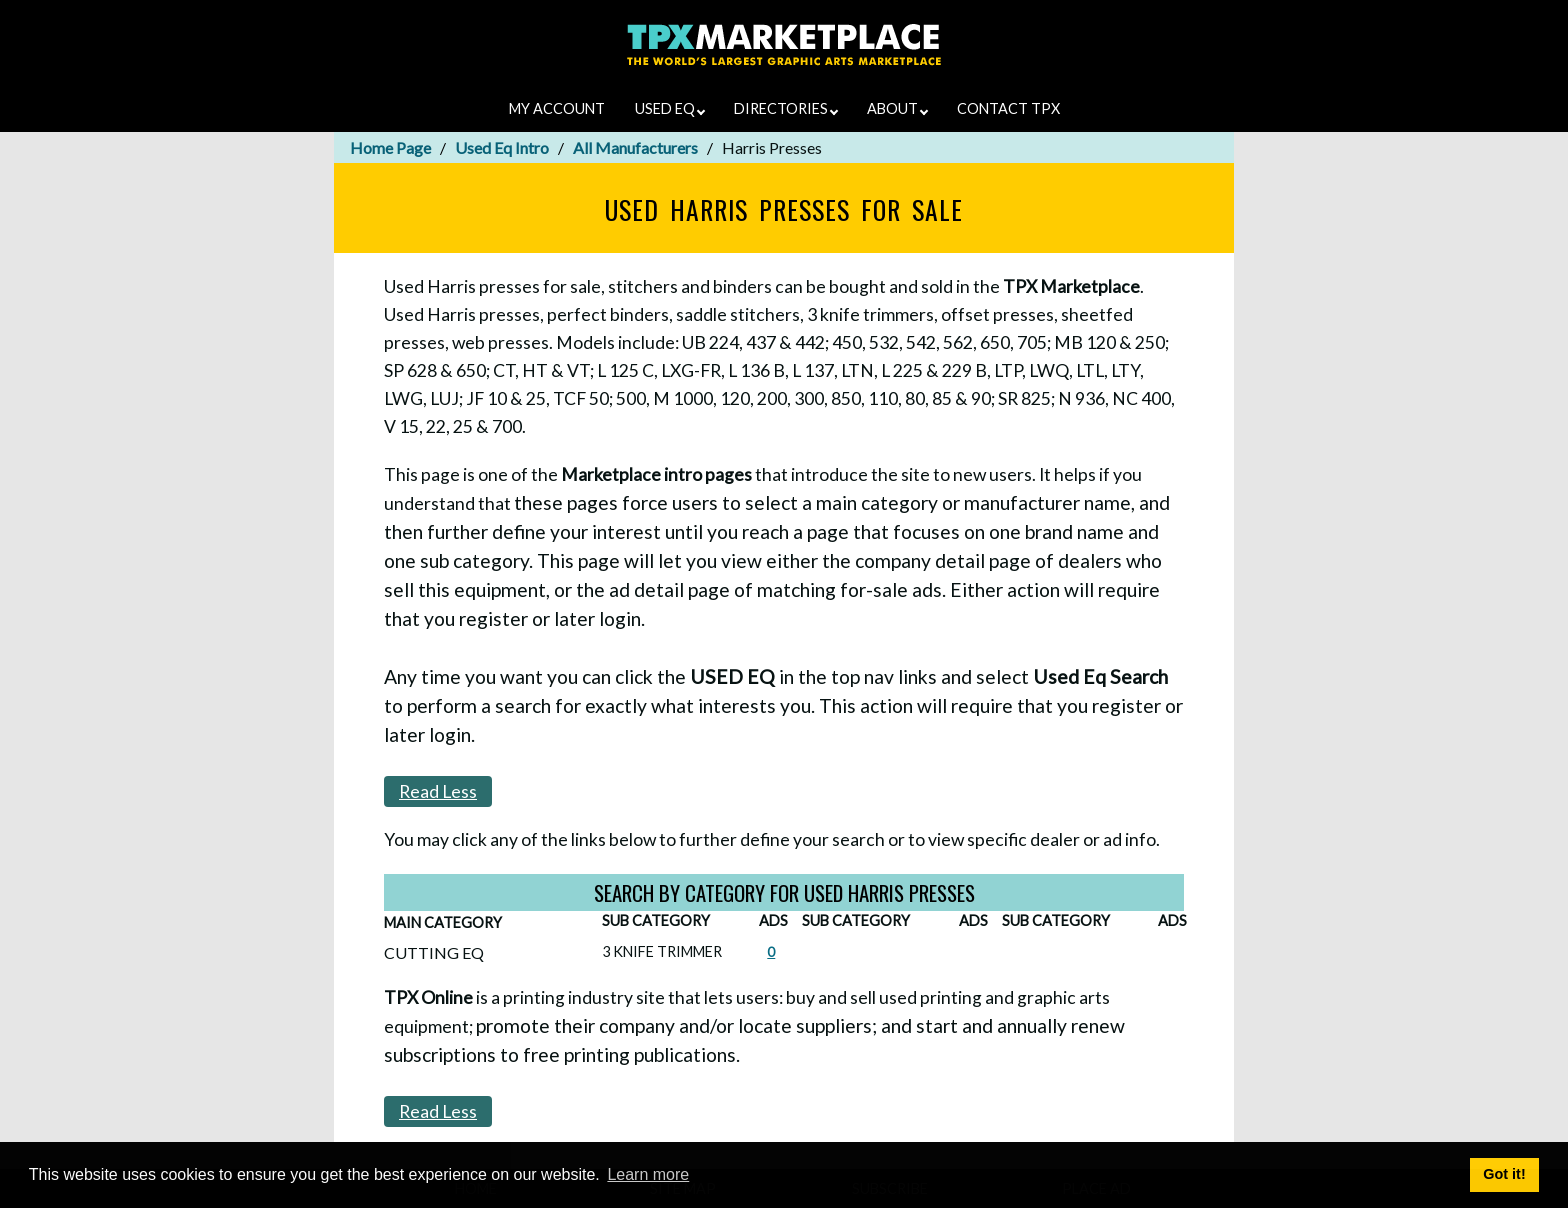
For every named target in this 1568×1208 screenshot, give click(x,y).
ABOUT (897, 108)
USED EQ (670, 108)
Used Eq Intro (502, 147)
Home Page (390, 147)
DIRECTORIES (786, 108)
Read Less (438, 791)
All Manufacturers (635, 147)
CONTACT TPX (1008, 108)
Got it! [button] (1504, 1174)
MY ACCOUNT (557, 108)
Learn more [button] (648, 1174)
